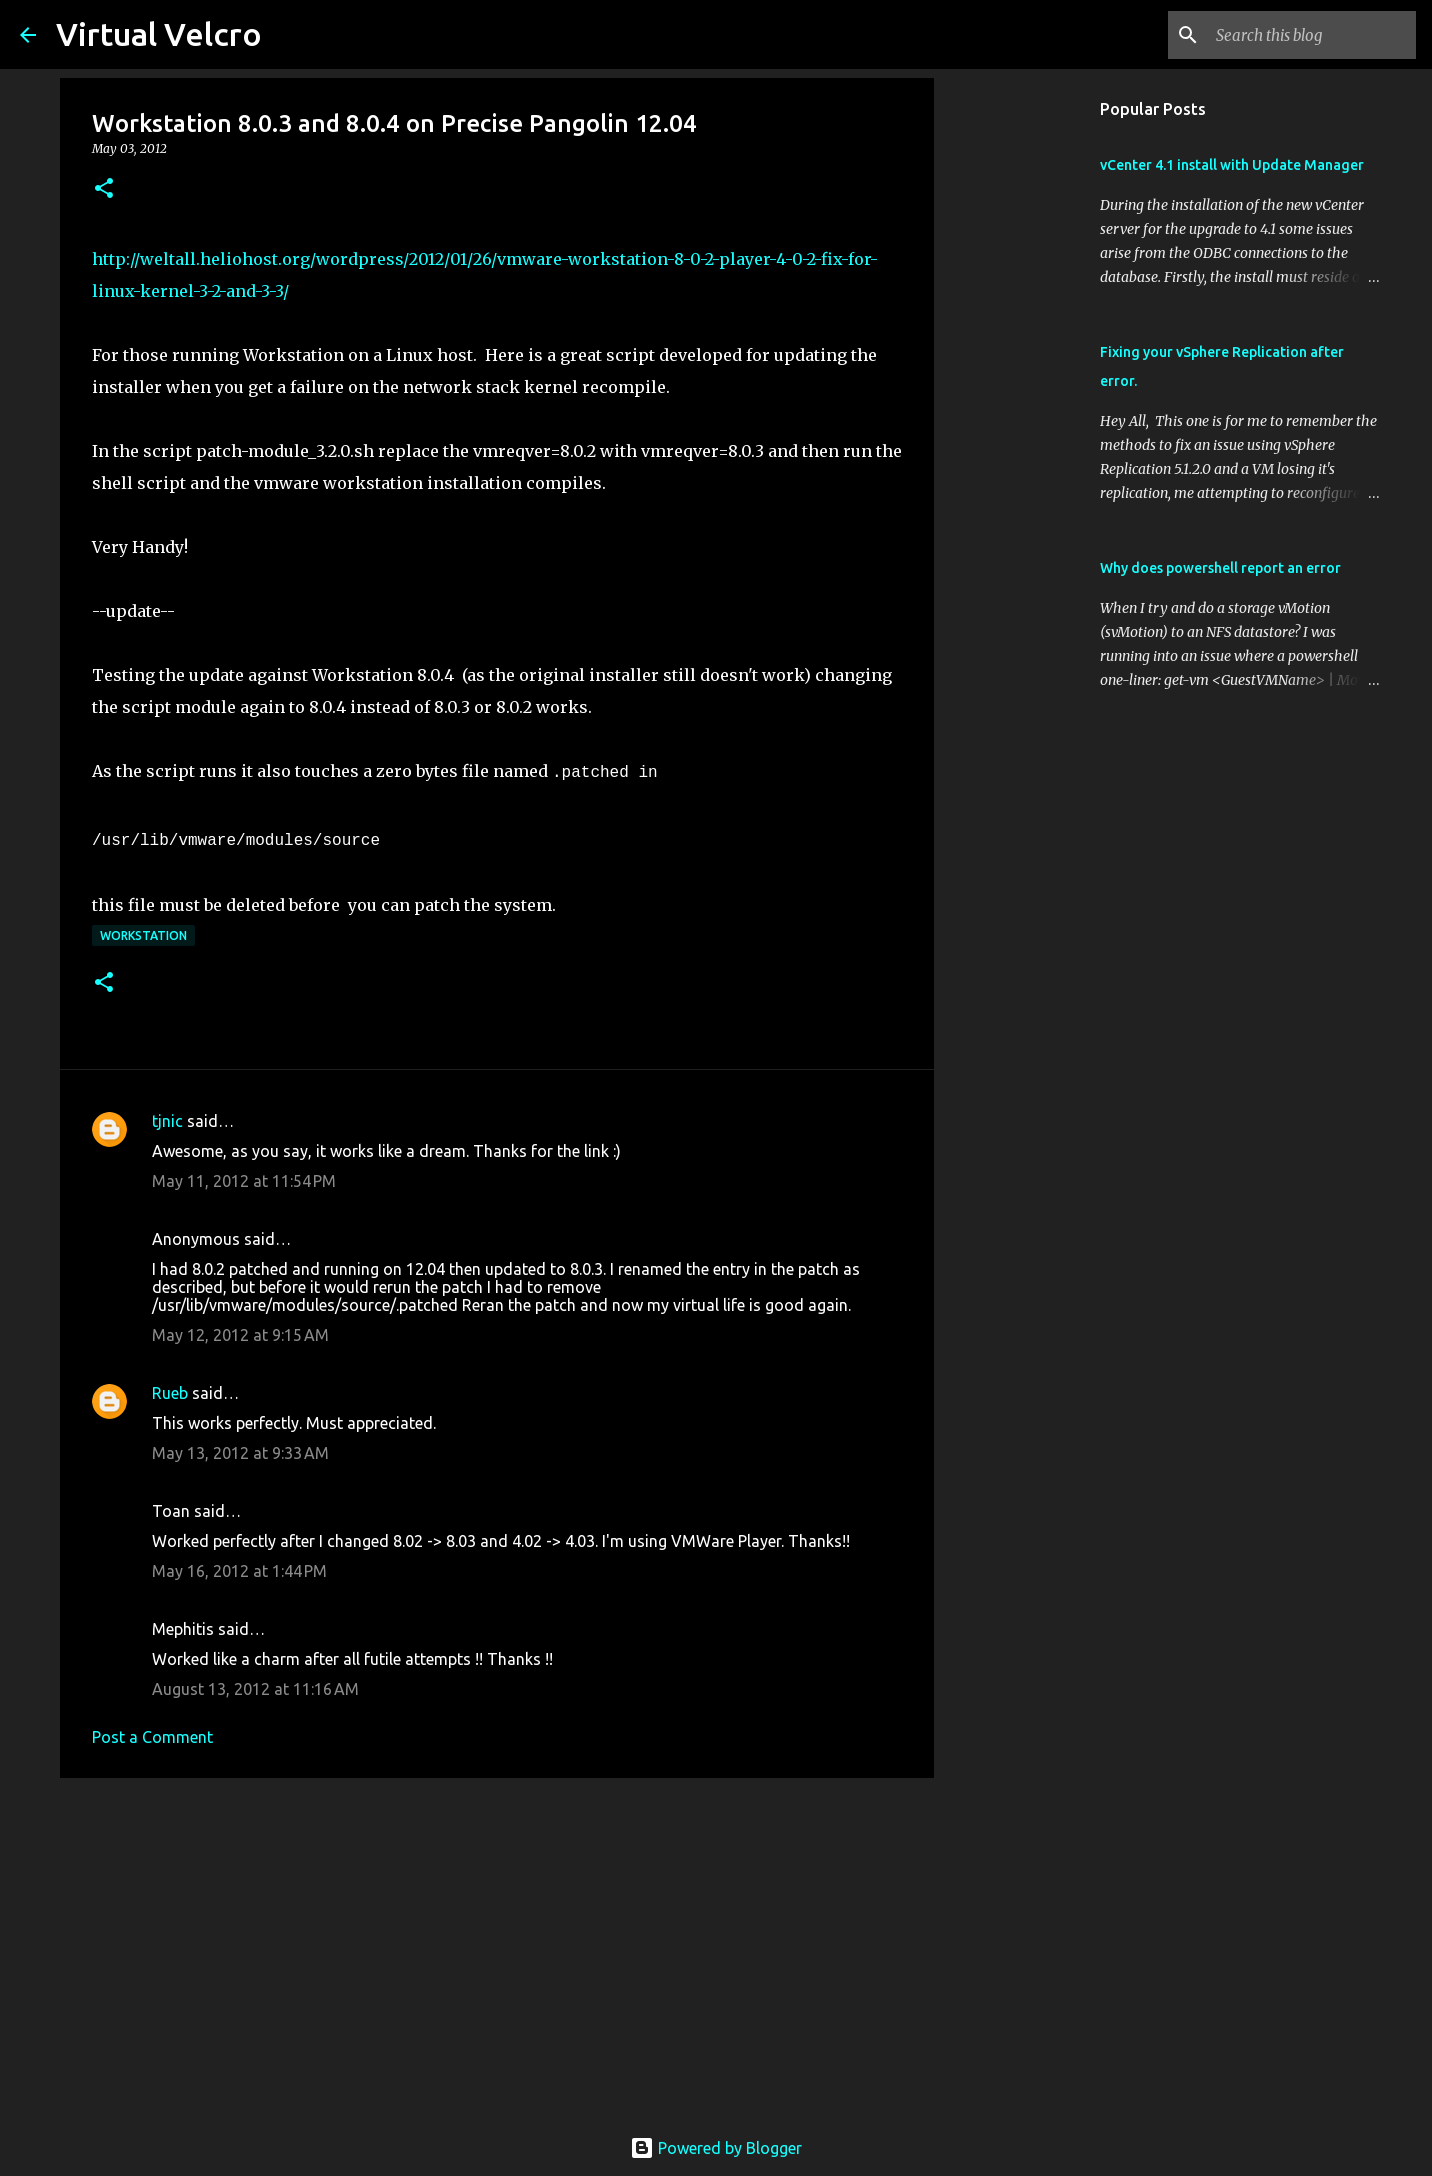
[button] (104, 189)
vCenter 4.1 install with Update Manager (1232, 165)
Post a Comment (152, 1737)
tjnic (167, 1121)
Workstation (143, 935)
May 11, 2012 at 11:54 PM (244, 1181)
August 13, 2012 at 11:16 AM (255, 1689)
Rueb (170, 1393)
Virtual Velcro (159, 34)
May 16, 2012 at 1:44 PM (239, 1571)
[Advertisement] (497, 1948)
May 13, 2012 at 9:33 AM (240, 1453)
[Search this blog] (1311, 35)
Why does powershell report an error (1220, 568)
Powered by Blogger (716, 2148)
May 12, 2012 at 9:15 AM (240, 1335)
